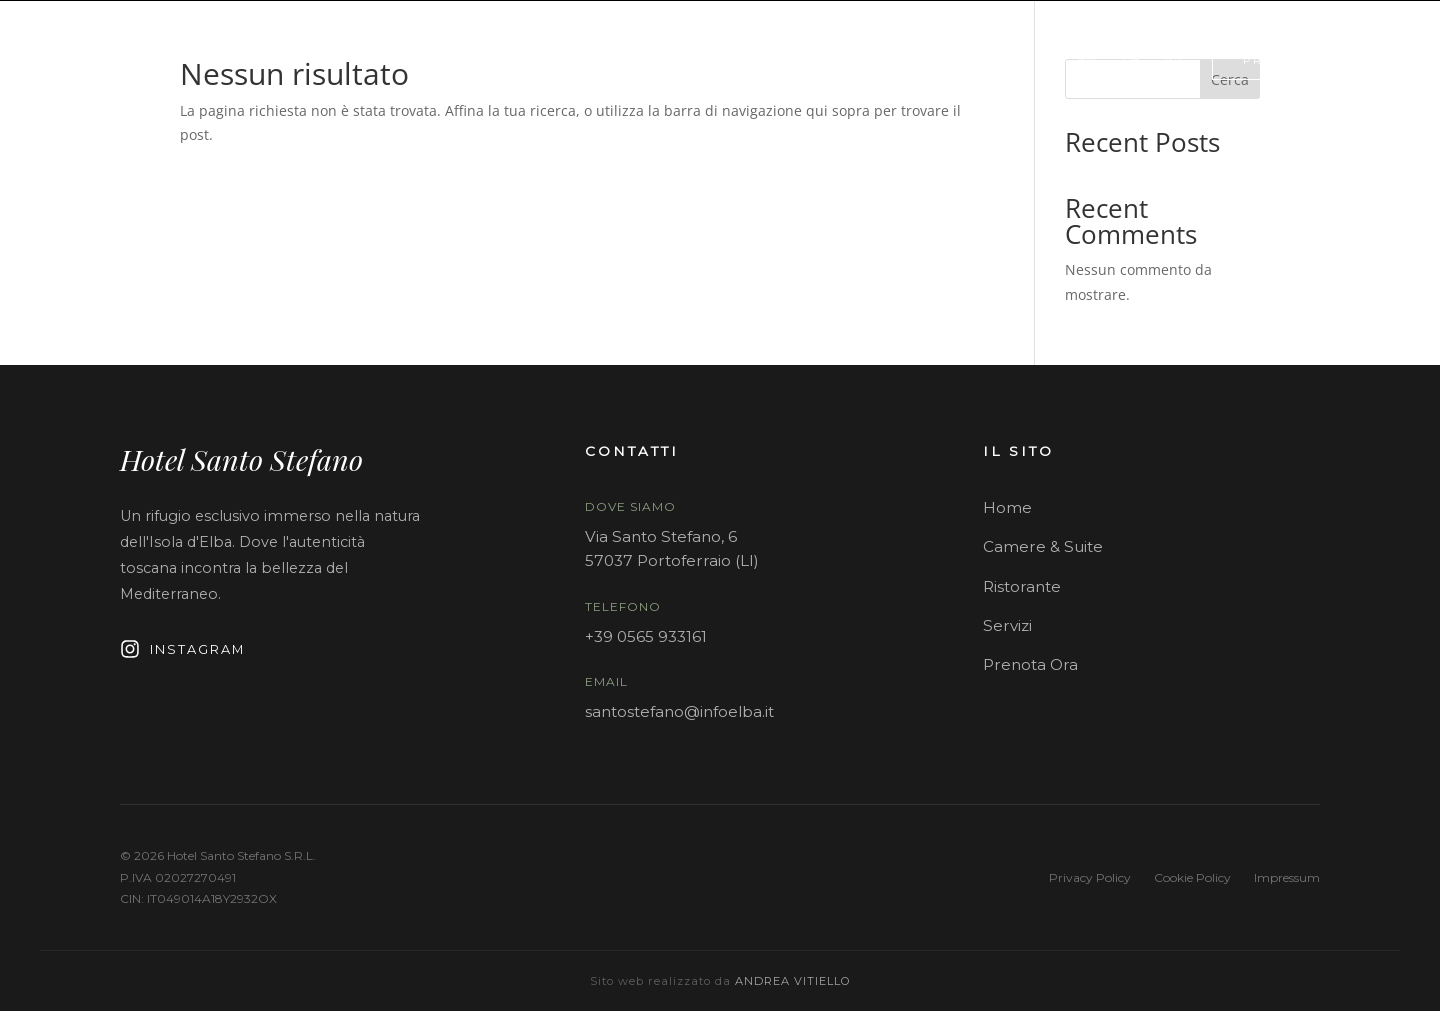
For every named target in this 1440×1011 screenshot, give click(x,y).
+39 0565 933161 (646, 636)
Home (1007, 507)
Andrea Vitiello (793, 981)
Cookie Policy (1192, 877)
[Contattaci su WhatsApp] (1173, 60)
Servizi (1007, 625)
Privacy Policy (1090, 877)
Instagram (182, 649)
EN (1086, 59)
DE (1131, 59)
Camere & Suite (1043, 546)
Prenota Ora (1030, 664)
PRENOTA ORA (1296, 60)
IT (1046, 59)
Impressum (1287, 877)
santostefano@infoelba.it (679, 711)
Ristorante (1022, 586)
